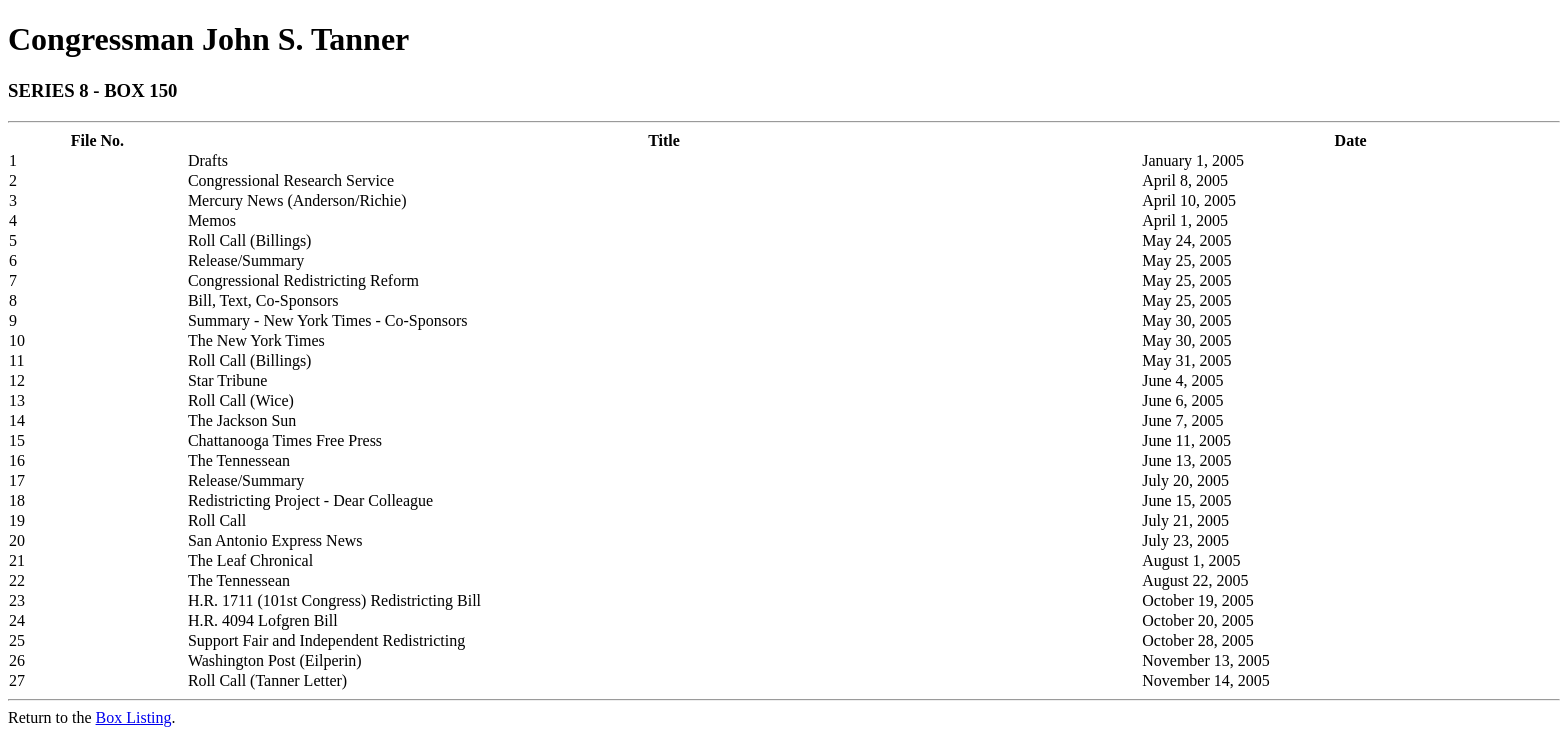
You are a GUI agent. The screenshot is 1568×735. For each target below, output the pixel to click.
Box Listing (134, 717)
